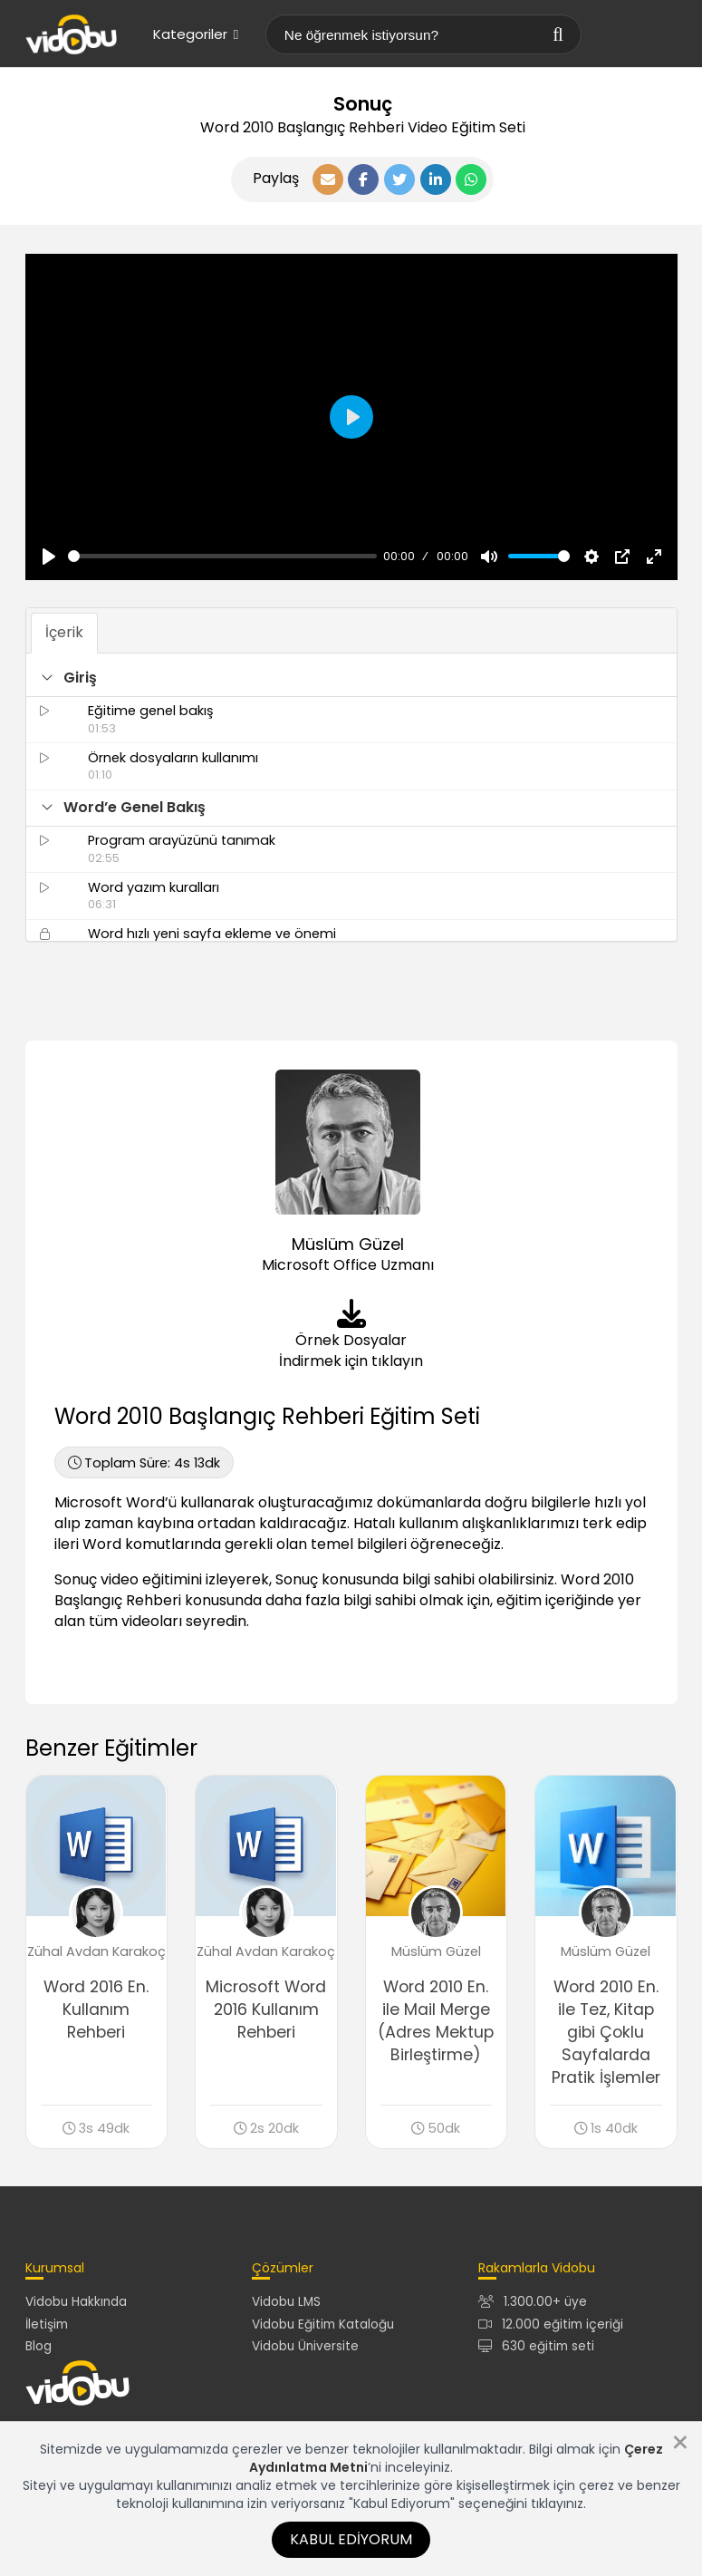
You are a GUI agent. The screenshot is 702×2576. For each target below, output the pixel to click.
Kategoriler (195, 34)
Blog (38, 2347)
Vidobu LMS (286, 2302)
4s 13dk (144, 1463)
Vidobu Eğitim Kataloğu (323, 2324)
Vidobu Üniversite (305, 2347)
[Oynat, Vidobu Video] (48, 556)
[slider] (222, 556)
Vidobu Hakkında (76, 2302)
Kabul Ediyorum (351, 2539)
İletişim (46, 2324)
